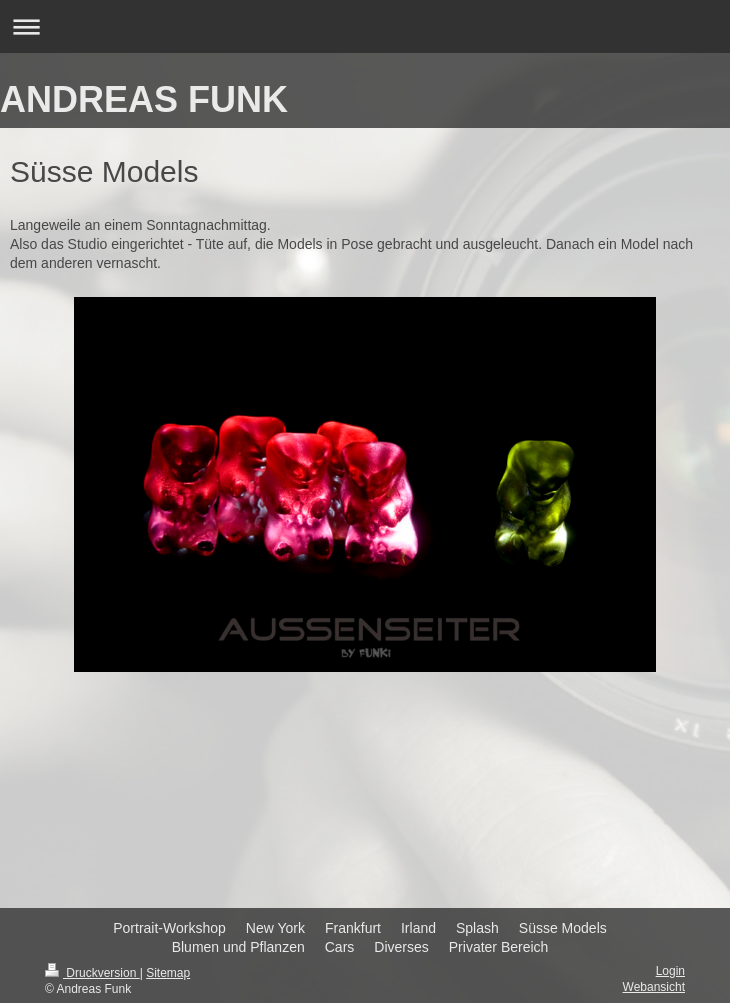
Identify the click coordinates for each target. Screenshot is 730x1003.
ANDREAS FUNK (144, 99)
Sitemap (168, 973)
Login (670, 971)
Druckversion (92, 973)
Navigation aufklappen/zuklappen (365, 26)
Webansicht (654, 987)
